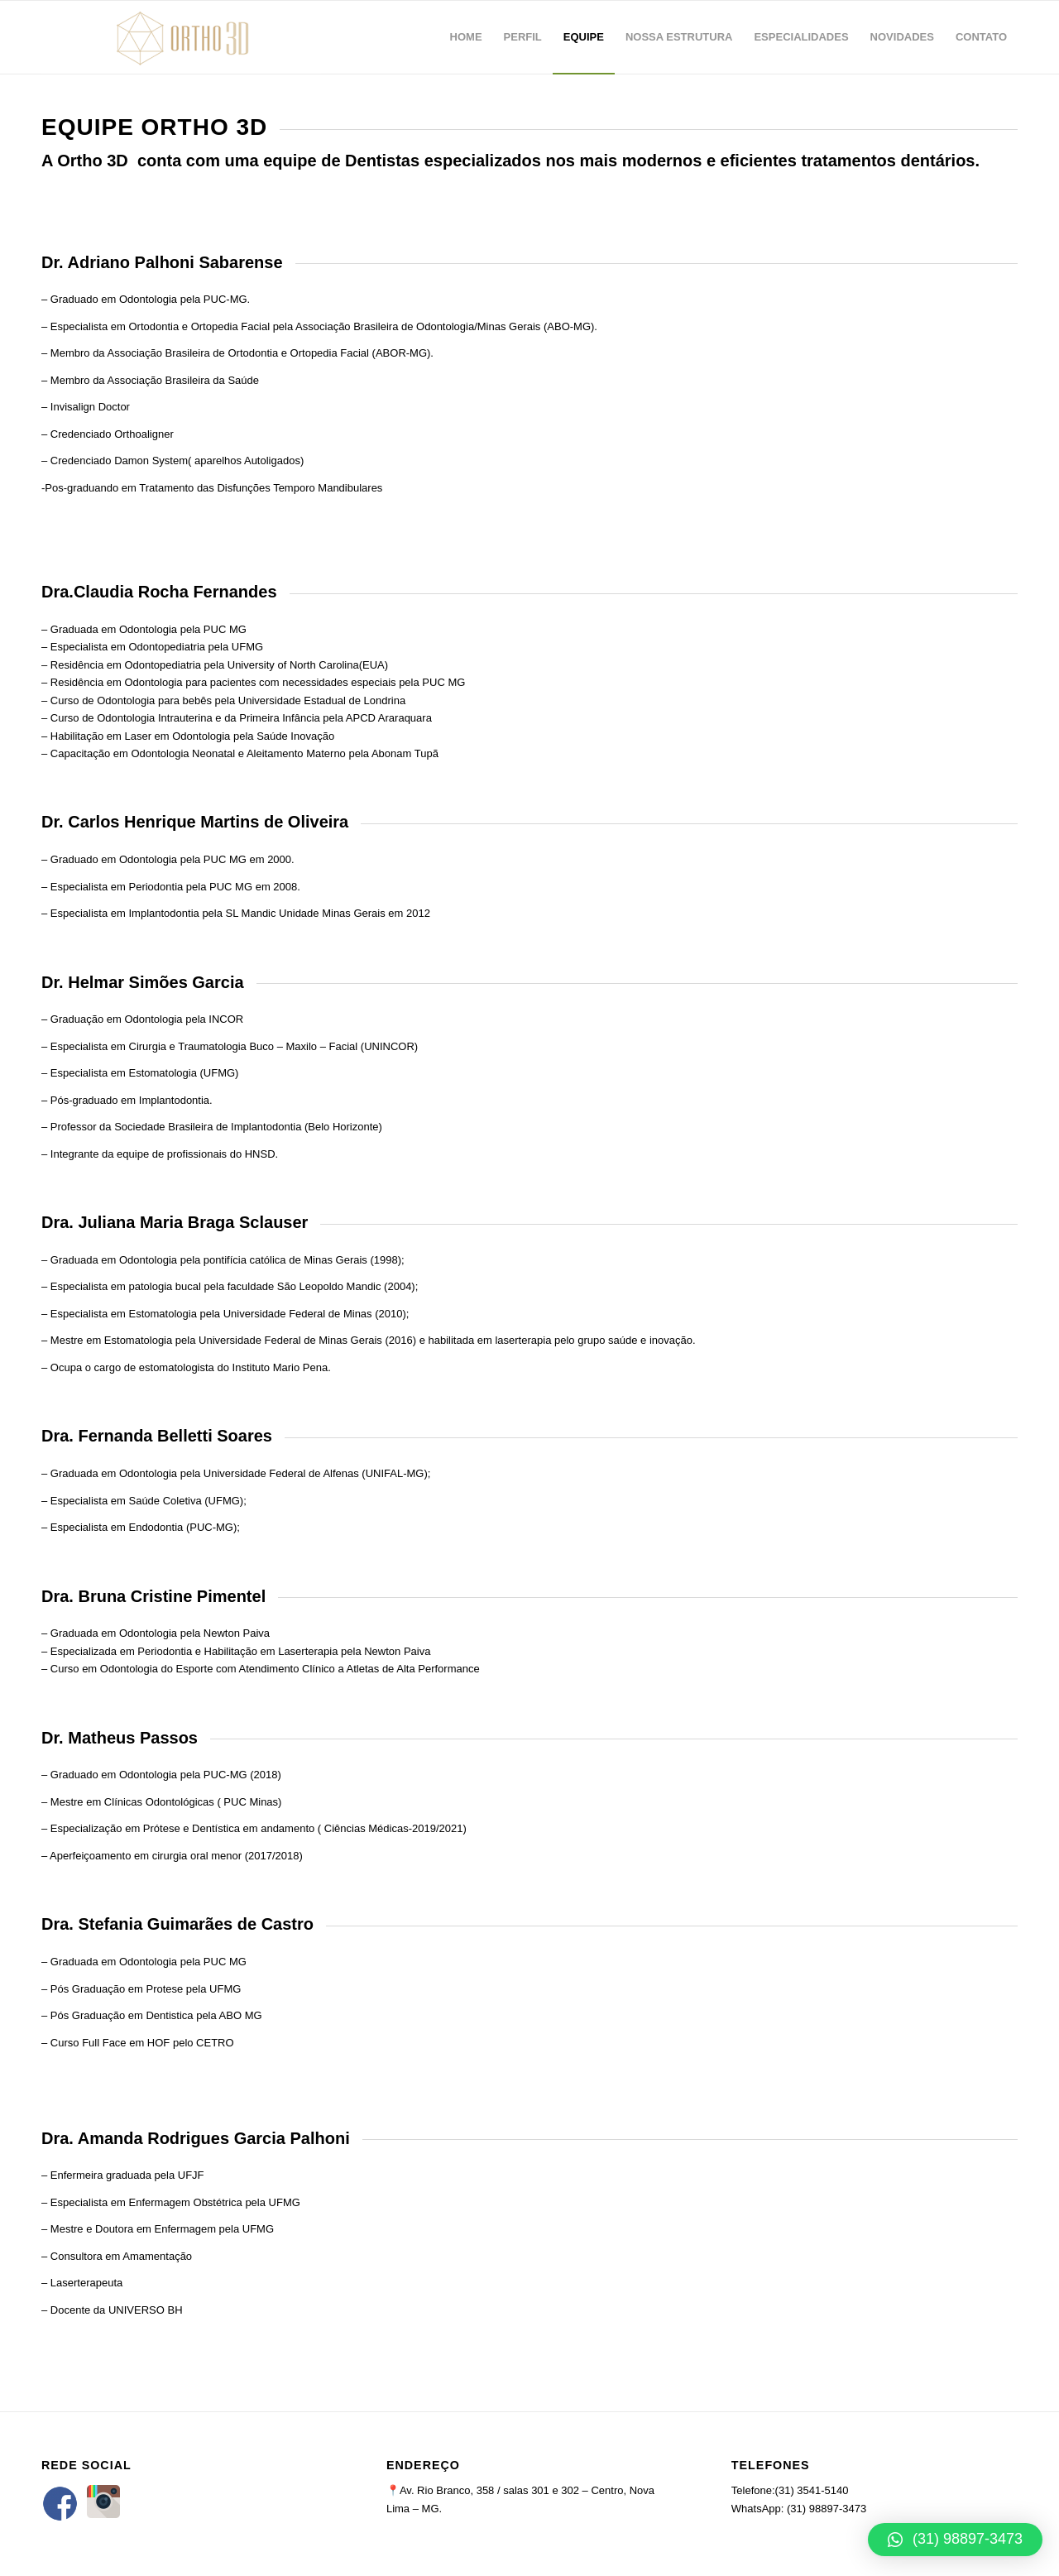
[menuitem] (466, 37)
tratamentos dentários (888, 160)
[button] (955, 2539)
